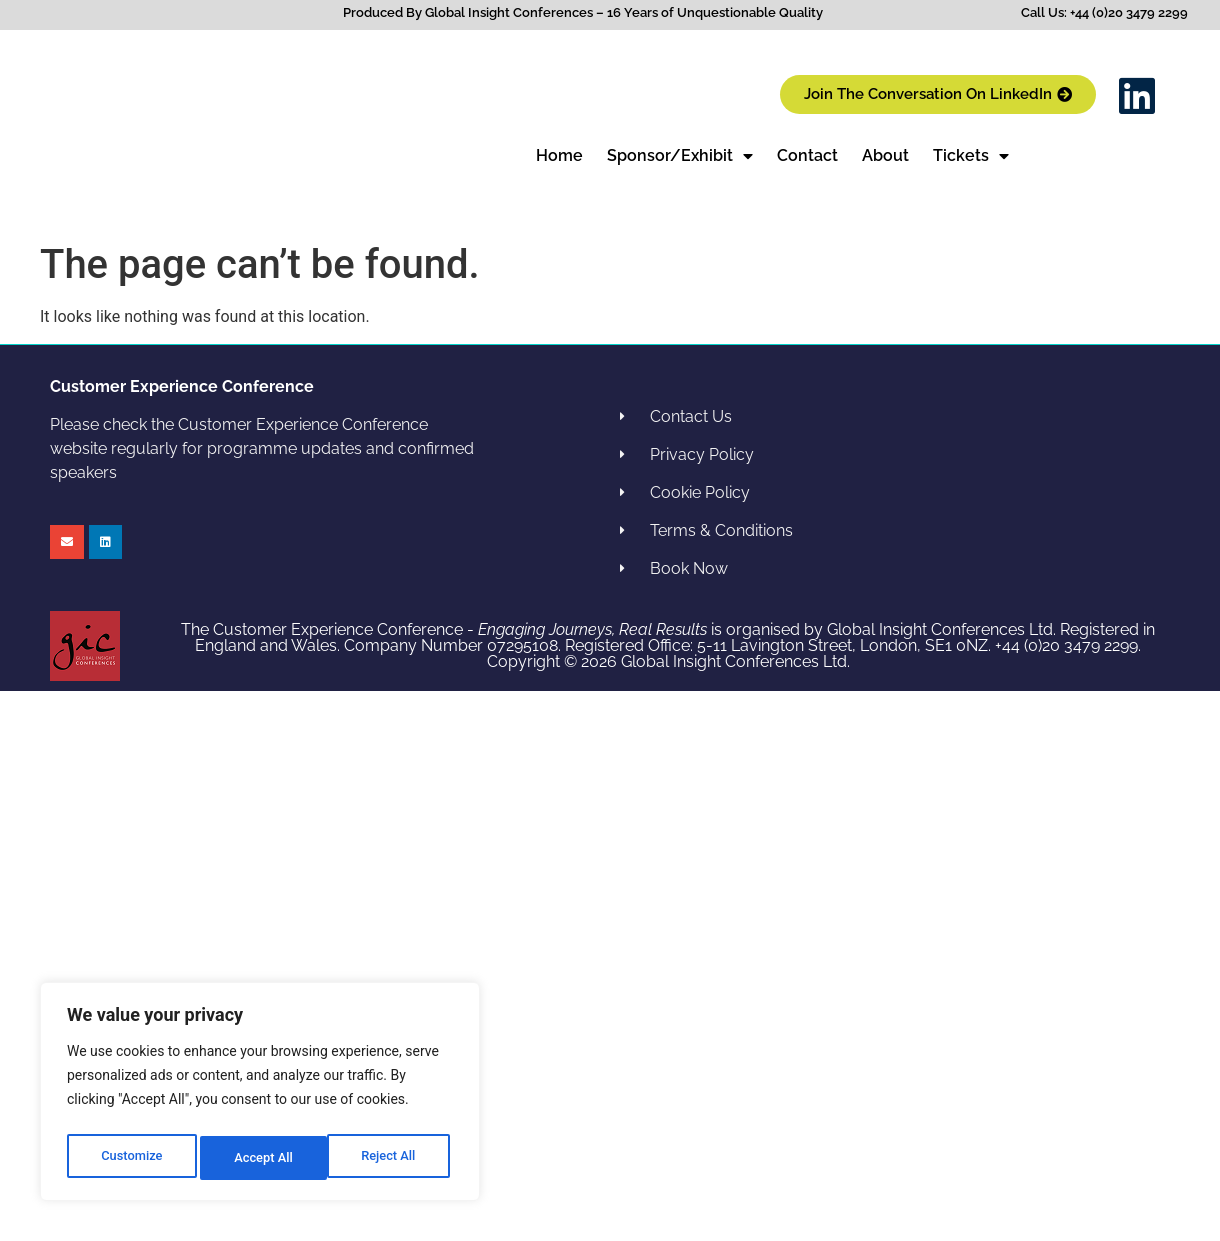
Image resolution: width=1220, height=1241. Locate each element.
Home (559, 155)
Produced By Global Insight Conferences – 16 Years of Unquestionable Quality (583, 12)
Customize (130, 1158)
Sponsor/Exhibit (680, 156)
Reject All (261, 1158)
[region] (260, 1096)
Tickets (971, 156)
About (885, 155)
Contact (807, 155)
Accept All (391, 1158)
